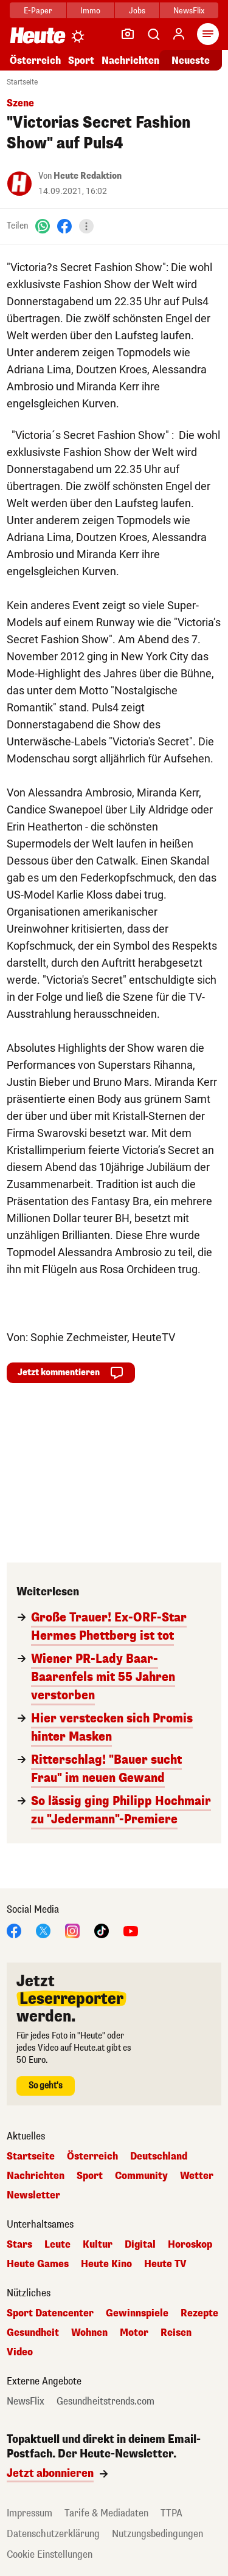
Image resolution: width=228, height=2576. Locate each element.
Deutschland (158, 2156)
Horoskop (190, 2245)
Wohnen (89, 2333)
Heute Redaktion (88, 176)
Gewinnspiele (137, 2313)
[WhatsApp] (42, 226)
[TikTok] (101, 1930)
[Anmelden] (178, 34)
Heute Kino (106, 2264)
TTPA (171, 2513)
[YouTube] (130, 1930)
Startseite (22, 82)
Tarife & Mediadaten (106, 2513)
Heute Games (38, 2264)
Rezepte (199, 2313)
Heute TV (165, 2264)
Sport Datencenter (50, 2313)
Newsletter (33, 2195)
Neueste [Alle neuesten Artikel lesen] (190, 60)
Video (20, 2352)
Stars (19, 2245)
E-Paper (38, 10)
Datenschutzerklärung (53, 2533)
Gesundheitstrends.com (105, 2401)
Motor (134, 2333)
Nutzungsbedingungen (157, 2533)
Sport (81, 60)
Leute (57, 2245)
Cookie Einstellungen (49, 2554)
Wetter (196, 2176)
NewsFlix (188, 10)
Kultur (97, 2245)
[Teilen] (86, 226)
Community (141, 2176)
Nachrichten (130, 60)
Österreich (35, 60)
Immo (90, 10)
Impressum (29, 2513)
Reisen (176, 2333)
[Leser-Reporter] (127, 34)
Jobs (137, 10)
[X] (43, 1930)
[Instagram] (72, 1930)
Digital (140, 2245)
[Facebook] (64, 226)
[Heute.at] (38, 35)
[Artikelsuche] (153, 34)
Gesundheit (33, 2333)
